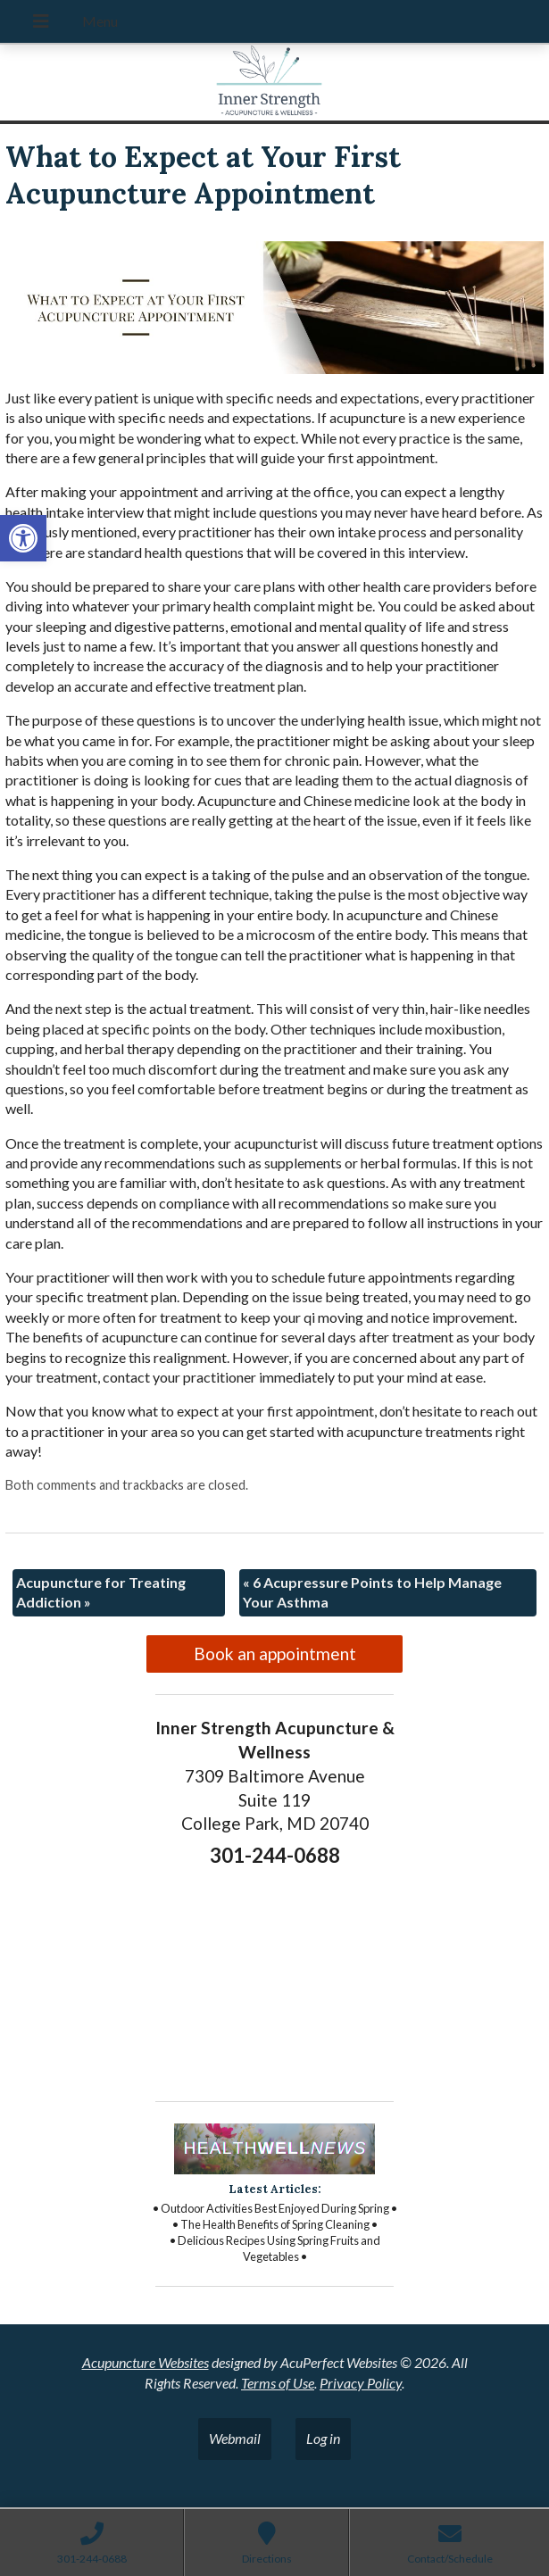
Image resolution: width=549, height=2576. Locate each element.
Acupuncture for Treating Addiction (101, 1592)
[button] (23, 538)
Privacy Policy (361, 2382)
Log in (323, 2438)
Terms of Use (277, 2382)
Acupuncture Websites (145, 2362)
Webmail (235, 2438)
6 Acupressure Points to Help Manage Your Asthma (372, 1592)
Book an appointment (275, 1653)
